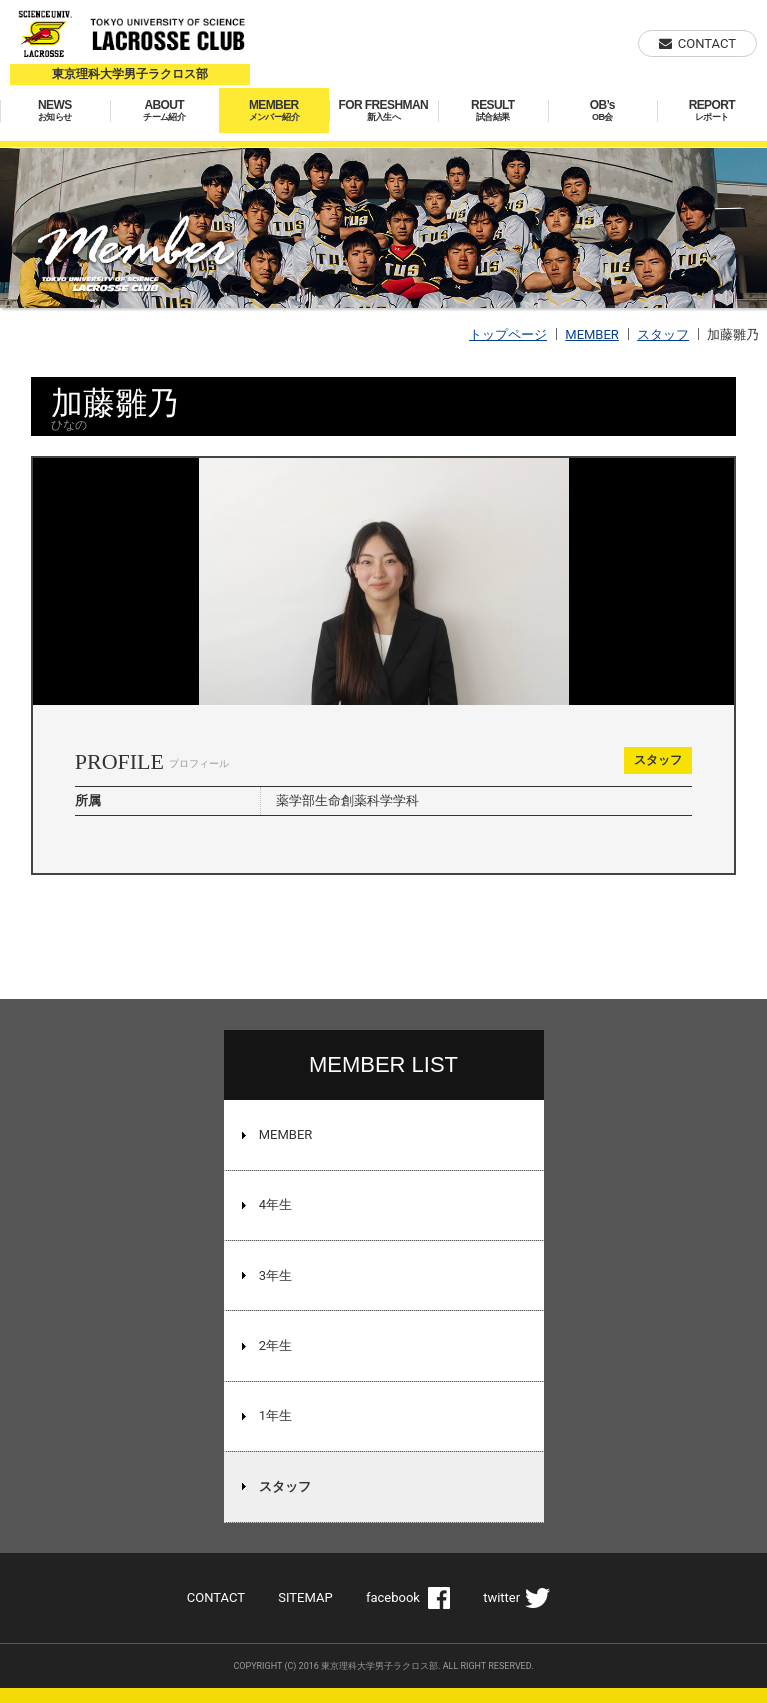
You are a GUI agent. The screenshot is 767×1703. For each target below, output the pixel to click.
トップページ (508, 334)
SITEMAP (305, 1597)
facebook (393, 1597)
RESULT (493, 110)
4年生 (275, 1204)
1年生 (275, 1415)
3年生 (275, 1275)
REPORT (712, 110)
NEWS (55, 110)
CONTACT (707, 43)
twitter (501, 1597)
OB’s (603, 110)
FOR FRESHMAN (384, 110)
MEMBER (274, 110)
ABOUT (165, 110)
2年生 (275, 1345)
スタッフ (663, 334)
